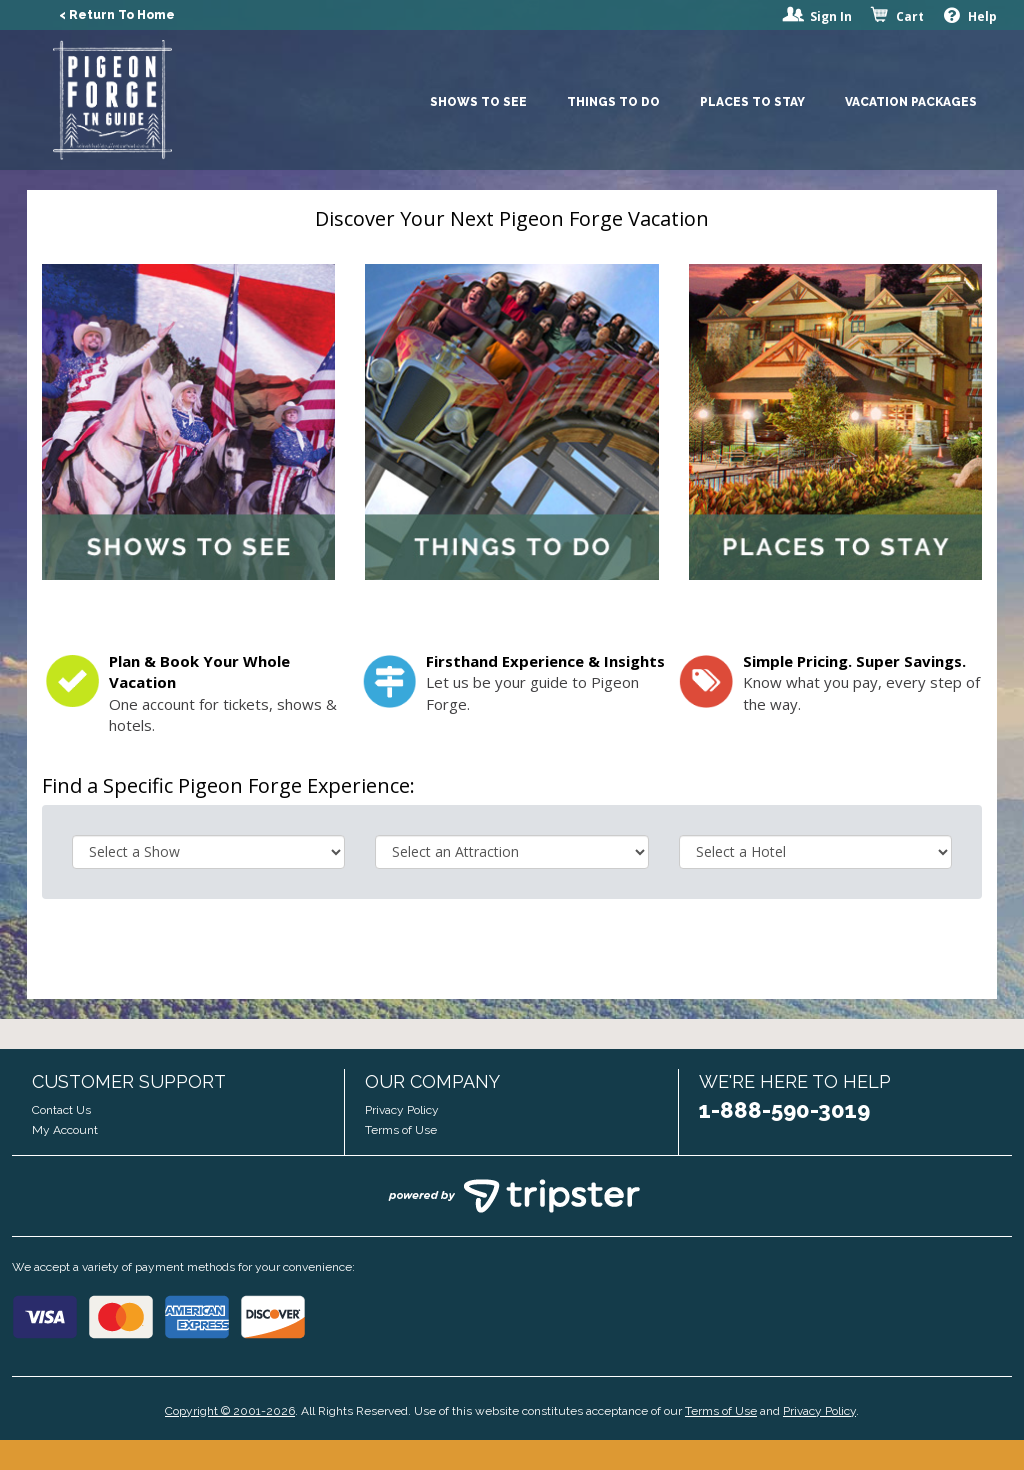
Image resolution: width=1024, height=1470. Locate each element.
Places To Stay (752, 102)
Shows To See (478, 102)
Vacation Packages (911, 102)
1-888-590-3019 (784, 1110)
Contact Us (61, 1110)
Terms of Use (401, 1130)
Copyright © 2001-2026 (230, 1411)
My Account (65, 1130)
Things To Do (613, 102)
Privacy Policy (402, 1110)
